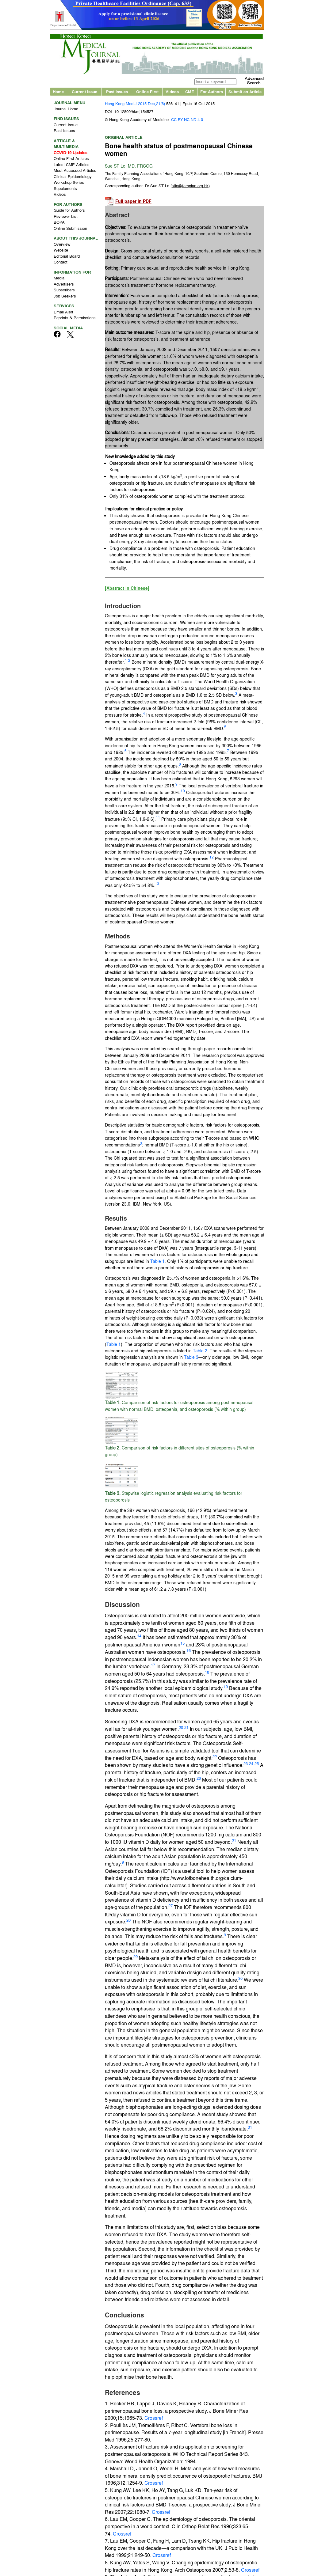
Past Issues (117, 93)
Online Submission (70, 229)
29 (135, 1957)
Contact (60, 263)
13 (157, 885)
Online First (147, 93)
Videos (172, 93)
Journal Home (66, 110)
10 (183, 792)
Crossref (153, 2419)
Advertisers (64, 285)
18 (207, 1673)
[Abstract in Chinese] (127, 589)
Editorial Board (67, 257)
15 (182, 1644)
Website (61, 251)
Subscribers (64, 291)
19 (226, 1688)
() (190, 187)
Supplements (65, 189)
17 (153, 1666)
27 (170, 1907)
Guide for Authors (69, 211)
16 (188, 1651)
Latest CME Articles (72, 166)
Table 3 (191, 1358)
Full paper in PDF (133, 202)
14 (139, 1637)
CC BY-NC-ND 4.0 (187, 121)
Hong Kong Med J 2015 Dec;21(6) (135, 105)
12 (211, 858)
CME (189, 93)
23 (245, 1765)
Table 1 (157, 1262)
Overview (62, 245)
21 (186, 1728)
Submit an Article (245, 93)
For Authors (211, 93)
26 (199, 1779)
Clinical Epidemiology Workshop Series (73, 181)
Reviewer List (66, 217)
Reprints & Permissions (75, 319)
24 (251, 1765)
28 (128, 1921)
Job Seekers (65, 297)
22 (215, 1757)
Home (58, 93)
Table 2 (200, 1352)
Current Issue (84, 93)
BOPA (59, 223)
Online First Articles (71, 160)
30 (240, 1979)
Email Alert (63, 313)
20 (181, 1728)
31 (250, 2128)
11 (158, 818)
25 (257, 1765)
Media (59, 279)
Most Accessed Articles (75, 172)
